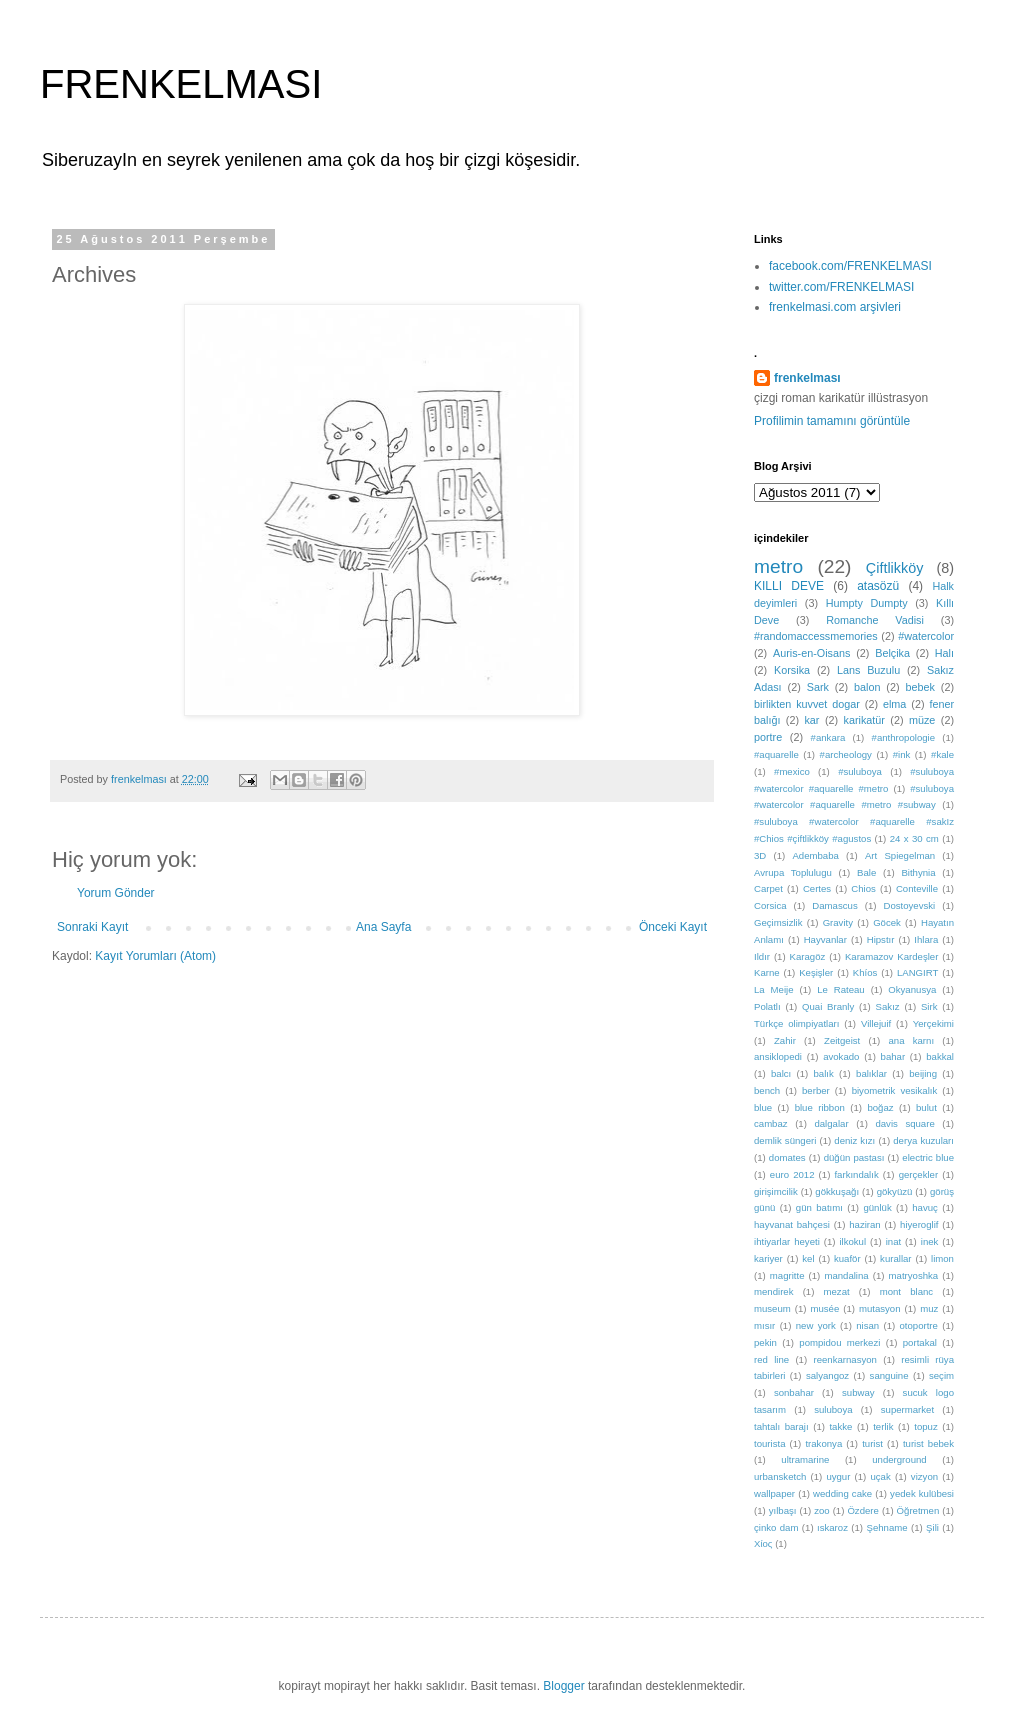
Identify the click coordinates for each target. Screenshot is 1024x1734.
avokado (841, 1056)
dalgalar (831, 1123)
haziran (864, 1224)
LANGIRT (917, 972)
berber (816, 1090)
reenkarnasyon (844, 1359)
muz (929, 1308)
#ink (902, 754)
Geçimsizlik (778, 922)
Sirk (929, 1006)
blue (763, 1107)
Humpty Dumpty (867, 603)
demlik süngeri (785, 1140)
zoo (821, 1510)
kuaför (847, 1258)
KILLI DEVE (789, 586)
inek (930, 1241)
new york (816, 1325)
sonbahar (794, 1392)
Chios (863, 888)
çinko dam (776, 1527)
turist (872, 1443)
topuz (925, 1426)
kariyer (768, 1258)
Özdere (862, 1510)
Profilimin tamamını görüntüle (832, 421)
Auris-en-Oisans (811, 653)
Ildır (762, 956)
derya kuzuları (923, 1140)
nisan (867, 1325)
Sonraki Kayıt (92, 927)
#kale (942, 754)
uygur (838, 1476)
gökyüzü (895, 1191)
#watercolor (926, 636)
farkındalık (856, 1174)
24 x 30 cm (914, 838)
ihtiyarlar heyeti (787, 1241)
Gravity (838, 922)
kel (808, 1258)
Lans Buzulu (868, 670)
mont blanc (906, 1291)
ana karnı (912, 1040)
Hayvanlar (825, 939)
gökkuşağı (837, 1191)
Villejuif (876, 1023)
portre (768, 737)
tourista (769, 1443)
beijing (923, 1073)
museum (772, 1308)
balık (824, 1073)
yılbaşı (783, 1510)
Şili (932, 1527)
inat (893, 1241)
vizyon (924, 1476)
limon (942, 1258)
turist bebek (928, 1443)
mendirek (773, 1291)
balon (867, 687)
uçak (880, 1476)
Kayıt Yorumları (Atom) (155, 956)
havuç (925, 1207)
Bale (866, 872)
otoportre (919, 1325)
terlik (883, 1426)
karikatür (864, 720)
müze (922, 720)
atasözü (878, 586)
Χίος (763, 1543)
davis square (904, 1123)
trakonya (823, 1443)
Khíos (865, 972)
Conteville (917, 888)
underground (899, 1459)
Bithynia (918, 872)
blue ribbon (820, 1107)
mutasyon (880, 1308)
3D (760, 855)
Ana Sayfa (383, 927)
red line (771, 1359)
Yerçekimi (933, 1023)
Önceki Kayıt (673, 927)
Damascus (834, 905)
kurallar (895, 1258)
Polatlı (767, 1006)
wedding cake (842, 1493)
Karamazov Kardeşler (892, 956)
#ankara (828, 737)
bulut (926, 1107)
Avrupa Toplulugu (793, 872)
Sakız (888, 1006)
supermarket (907, 1409)
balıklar (871, 1073)
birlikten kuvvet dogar (807, 704)
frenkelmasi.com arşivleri (835, 307)
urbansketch (780, 1476)
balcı (781, 1073)
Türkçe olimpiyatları (796, 1023)
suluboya (833, 1409)
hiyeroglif (919, 1224)
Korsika (792, 670)
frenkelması (807, 378)
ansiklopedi (778, 1056)
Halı (944, 653)
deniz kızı (854, 1140)
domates (787, 1157)
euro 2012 (792, 1174)
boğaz (880, 1107)
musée (824, 1308)
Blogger (563, 1686)
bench (767, 1090)
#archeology (846, 754)
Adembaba (815, 855)
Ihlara (926, 939)
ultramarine (805, 1459)
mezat (837, 1291)
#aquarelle (776, 754)
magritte (787, 1275)
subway (858, 1392)
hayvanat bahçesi (792, 1224)
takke (840, 1426)
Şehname (886, 1527)
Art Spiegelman (900, 855)
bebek (919, 687)
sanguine (889, 1375)
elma (894, 704)
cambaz (771, 1123)
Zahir (785, 1040)
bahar (893, 1056)
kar (811, 720)
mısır (764, 1325)
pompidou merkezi (839, 1342)
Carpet (768, 888)
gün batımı (819, 1207)
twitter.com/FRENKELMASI (841, 287)
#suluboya (860, 771)
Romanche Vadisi (875, 620)
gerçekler (918, 1174)
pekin (765, 1342)
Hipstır (881, 939)
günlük (877, 1207)
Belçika (892, 653)
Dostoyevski (910, 905)
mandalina (846, 1275)
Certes (817, 888)
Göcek (887, 922)
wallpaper (774, 1493)
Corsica (770, 905)
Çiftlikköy (895, 568)
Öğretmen (918, 1510)
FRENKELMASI (181, 84)
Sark (818, 687)
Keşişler (816, 972)
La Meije (774, 989)
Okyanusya (912, 989)
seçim (941, 1375)
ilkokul (852, 1241)
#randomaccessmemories (816, 636)
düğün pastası (854, 1157)
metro (778, 566)
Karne (767, 972)
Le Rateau (841, 989)
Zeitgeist (842, 1040)
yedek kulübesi (922, 1493)
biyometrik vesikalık (895, 1090)
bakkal (940, 1056)
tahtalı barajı (781, 1426)
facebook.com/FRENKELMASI (850, 266)
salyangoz (827, 1375)
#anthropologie (903, 737)
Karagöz (808, 956)
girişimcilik (776, 1191)
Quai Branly (828, 1006)
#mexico (792, 771)
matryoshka (914, 1275)
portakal (920, 1342)
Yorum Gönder (116, 893)
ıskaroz (832, 1527)
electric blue (928, 1157)
